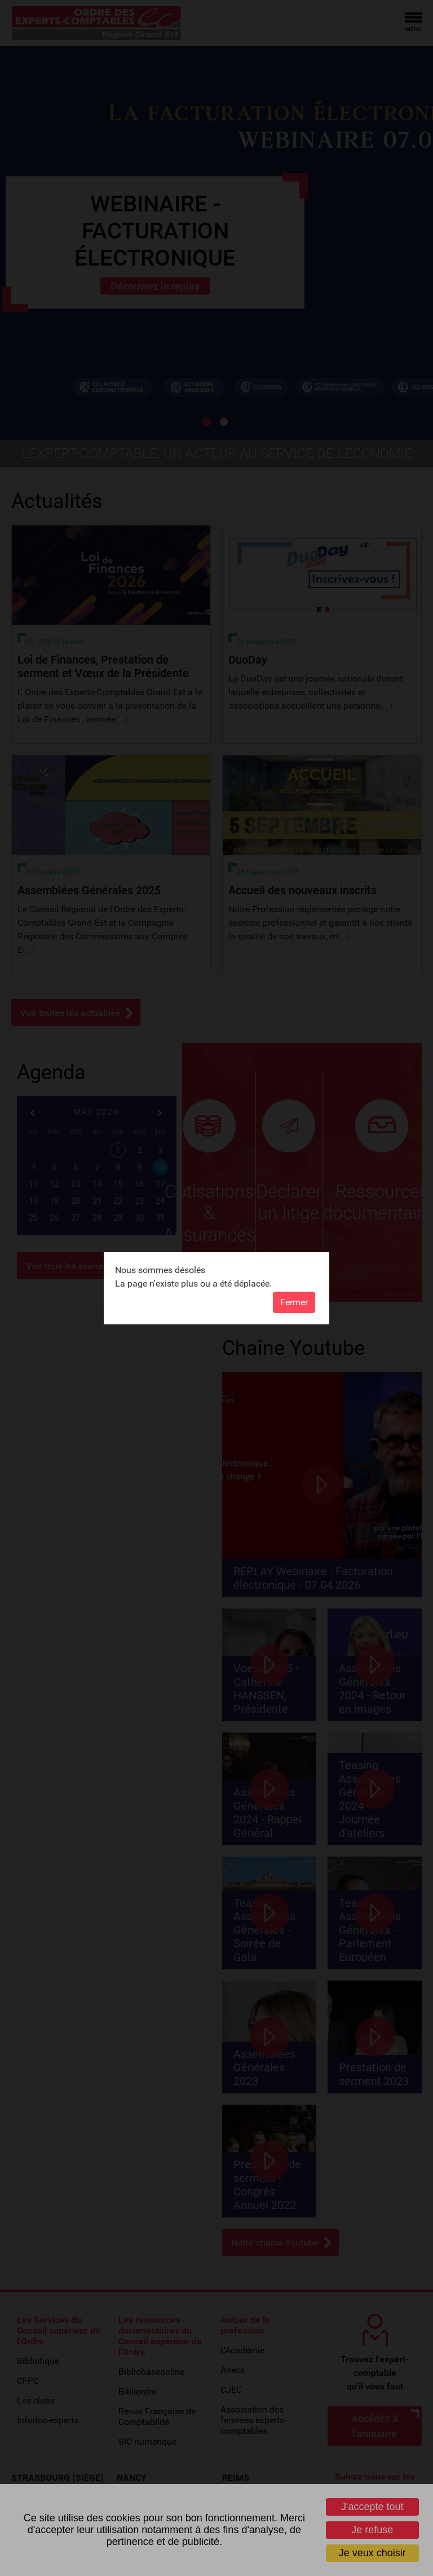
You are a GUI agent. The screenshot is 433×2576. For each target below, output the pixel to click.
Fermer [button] (294, 1302)
